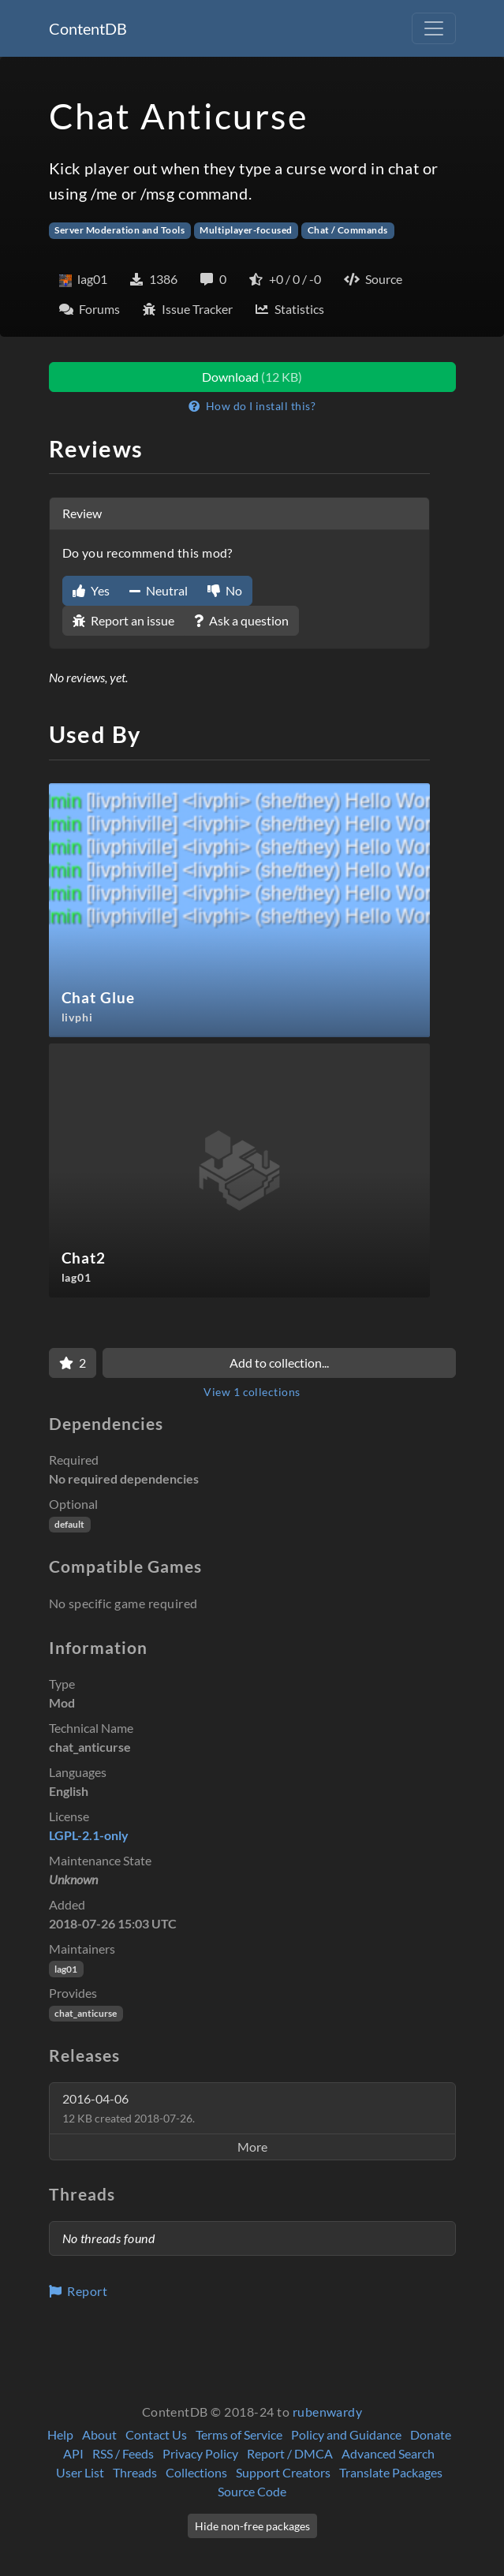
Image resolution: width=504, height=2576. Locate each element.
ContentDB (88, 28)
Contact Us (156, 2434)
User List (80, 2472)
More (252, 2146)
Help (60, 2434)
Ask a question (241, 620)
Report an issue (123, 620)
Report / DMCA (290, 2453)
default (69, 1524)
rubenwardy (328, 2411)
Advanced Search (388, 2453)
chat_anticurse (85, 2013)
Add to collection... (279, 1362)
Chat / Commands (348, 230)
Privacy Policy (200, 2453)
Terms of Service (239, 2434)
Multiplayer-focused (246, 230)
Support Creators (283, 2472)
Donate (430, 2434)
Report (78, 2290)
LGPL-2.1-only (89, 1834)
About (99, 2434)
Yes (91, 590)
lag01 (65, 1969)
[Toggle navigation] (434, 28)
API (73, 2453)
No (224, 590)
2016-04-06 (128, 2108)
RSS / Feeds (123, 2453)
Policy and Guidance (346, 2434)
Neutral (158, 590)
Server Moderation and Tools (119, 230)
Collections (196, 2472)
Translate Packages (390, 2472)
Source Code (252, 2491)
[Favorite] (72, 1363)
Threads (135, 2472)
